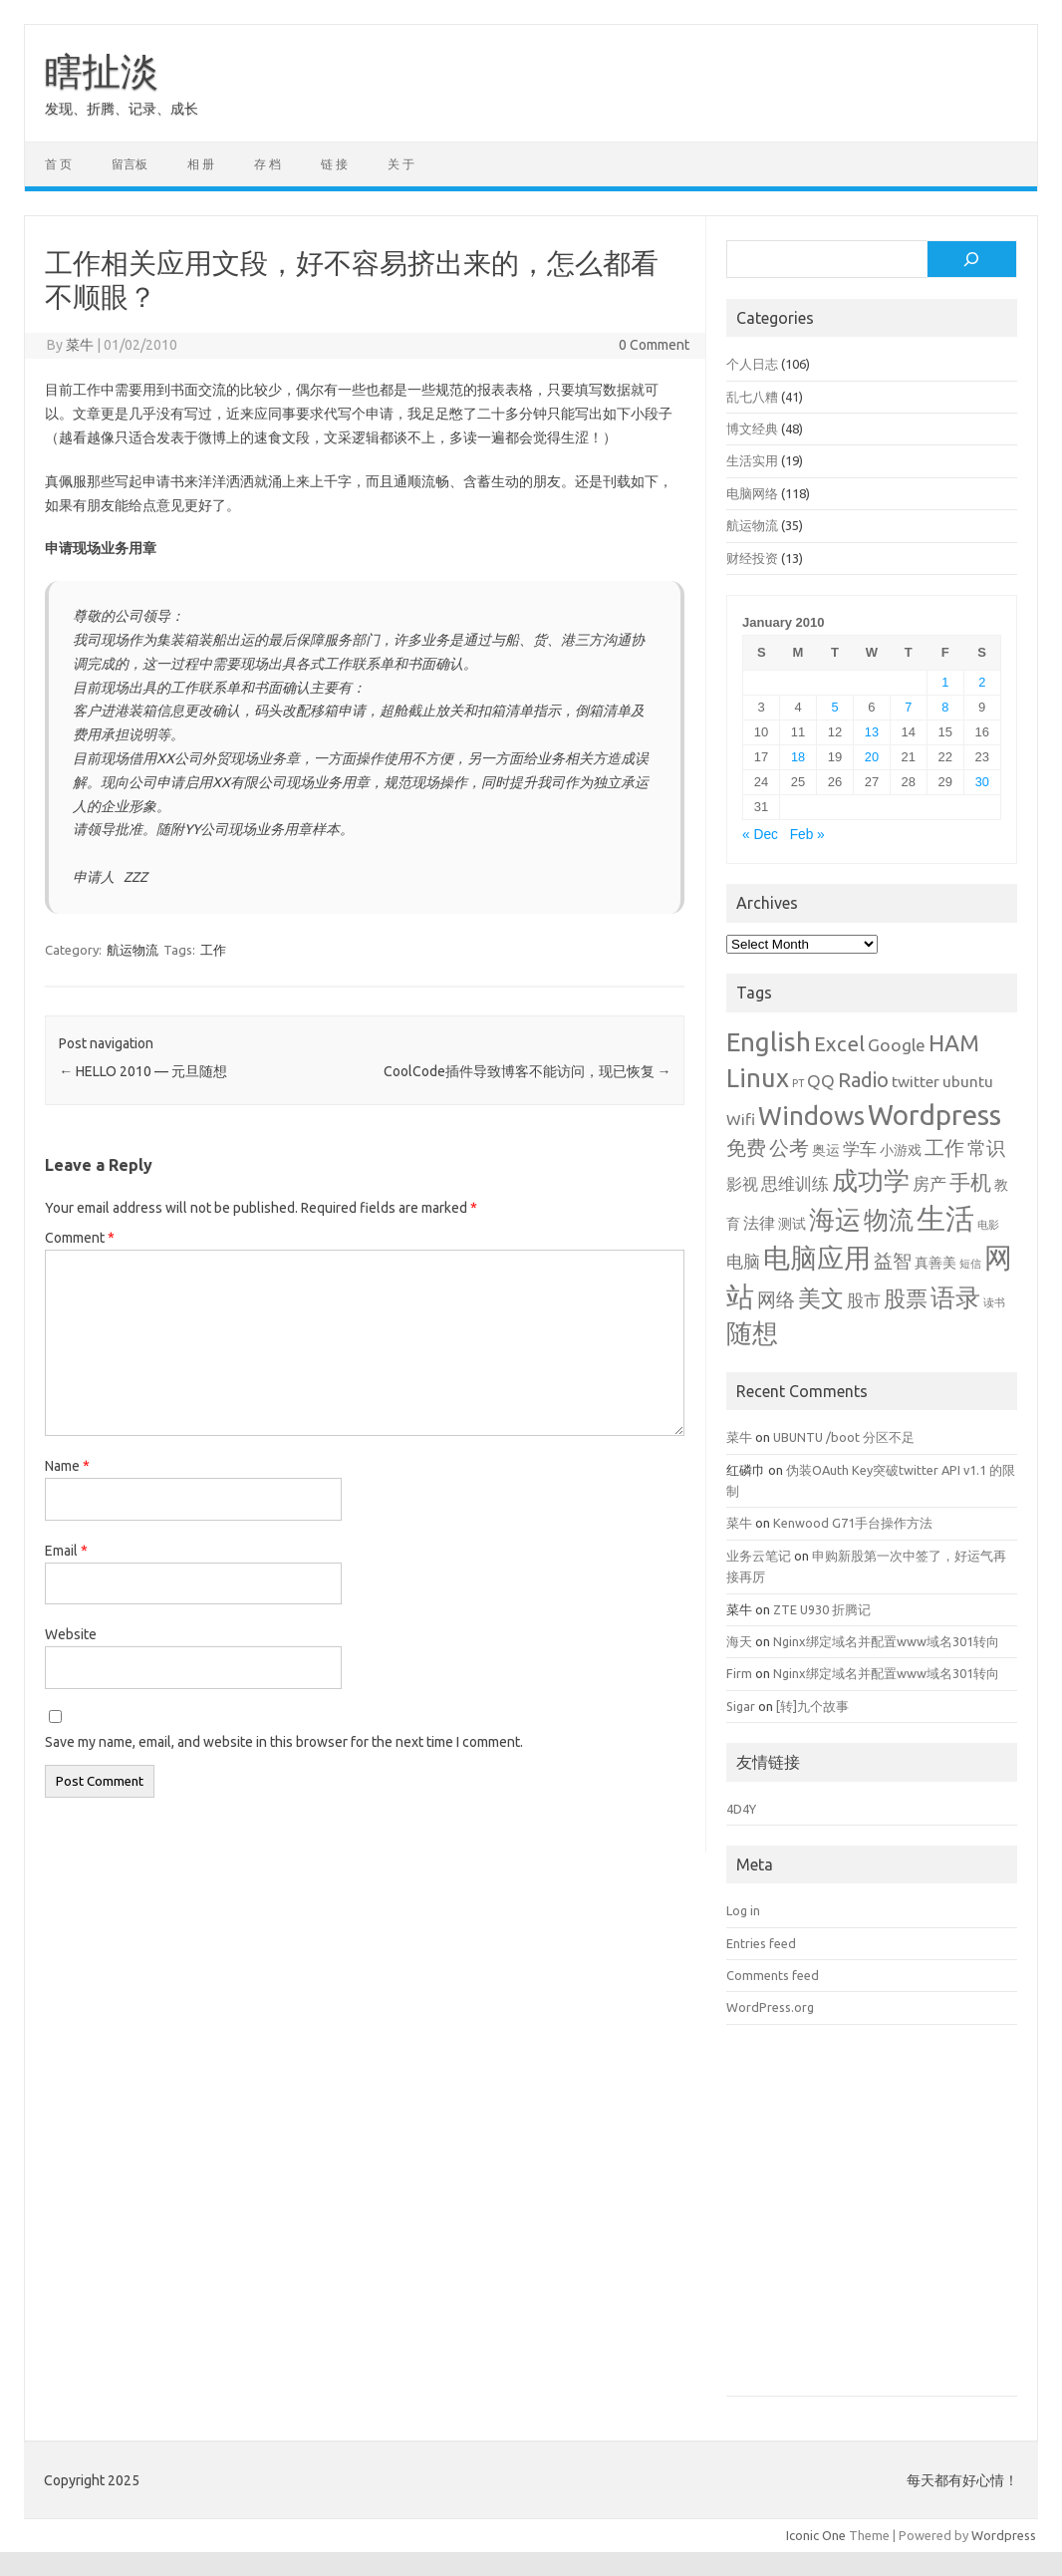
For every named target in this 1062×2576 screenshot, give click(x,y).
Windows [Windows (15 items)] (811, 1115)
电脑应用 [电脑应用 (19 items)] (817, 1258)
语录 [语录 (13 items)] (955, 1297)
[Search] (972, 259)
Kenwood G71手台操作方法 (852, 1523)
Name (67, 1466)
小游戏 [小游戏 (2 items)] (901, 1150)
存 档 (267, 163)
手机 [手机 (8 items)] (970, 1182)
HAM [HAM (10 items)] (954, 1042)
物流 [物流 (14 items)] (889, 1220)
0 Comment (654, 345)
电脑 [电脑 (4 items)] (743, 1261)
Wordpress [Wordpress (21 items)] (934, 1114)
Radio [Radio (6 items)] (863, 1080)
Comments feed (772, 1975)
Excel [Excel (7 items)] (839, 1043)
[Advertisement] (871, 2225)
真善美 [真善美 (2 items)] (935, 1263)
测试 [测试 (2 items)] (792, 1224)
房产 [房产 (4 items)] (929, 1183)
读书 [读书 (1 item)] (994, 1302)
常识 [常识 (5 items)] (986, 1148)
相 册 (200, 163)
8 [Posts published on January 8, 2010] (944, 707)
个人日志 (752, 364)
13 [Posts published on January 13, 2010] (872, 731)
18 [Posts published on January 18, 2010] (798, 756)
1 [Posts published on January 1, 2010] (944, 682)
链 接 (334, 163)
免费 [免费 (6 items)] (746, 1148)
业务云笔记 (758, 1556)
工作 (213, 950)
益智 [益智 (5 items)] (893, 1261)
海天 (739, 1641)
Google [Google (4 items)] (897, 1044)
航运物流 (132, 950)
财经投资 (752, 558)
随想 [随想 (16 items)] (752, 1332)
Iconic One (816, 2535)
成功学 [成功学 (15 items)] (871, 1180)
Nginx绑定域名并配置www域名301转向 (886, 1641)
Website (71, 1634)
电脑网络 (752, 493)
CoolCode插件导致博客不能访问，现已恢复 (527, 1071)
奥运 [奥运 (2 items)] (826, 1150)
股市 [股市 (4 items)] (864, 1299)
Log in (743, 1910)
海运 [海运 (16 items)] (835, 1219)
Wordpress (1003, 2535)
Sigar (740, 1706)
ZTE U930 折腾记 (822, 1609)
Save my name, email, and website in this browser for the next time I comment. (284, 1742)
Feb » (807, 834)
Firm (739, 1673)
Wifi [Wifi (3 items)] (740, 1119)
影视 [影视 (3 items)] (742, 1184)
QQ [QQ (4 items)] (821, 1080)
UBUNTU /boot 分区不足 (844, 1437)
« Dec (760, 834)
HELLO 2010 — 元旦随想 (143, 1071)
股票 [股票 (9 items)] (906, 1298)
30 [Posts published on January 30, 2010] (982, 781)
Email (66, 1551)
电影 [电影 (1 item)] (988, 1225)
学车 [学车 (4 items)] (860, 1148)
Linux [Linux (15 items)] (757, 1077)
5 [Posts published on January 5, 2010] (834, 707)
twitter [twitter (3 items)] (915, 1081)
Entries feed (761, 1943)
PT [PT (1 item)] (798, 1083)
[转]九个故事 (812, 1706)
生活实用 (752, 460)
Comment (80, 1238)
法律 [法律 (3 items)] (759, 1223)
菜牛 (80, 345)
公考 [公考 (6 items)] (789, 1148)
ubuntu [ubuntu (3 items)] (967, 1081)
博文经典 (752, 428)
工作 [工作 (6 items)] (944, 1148)
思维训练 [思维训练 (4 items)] (795, 1183)
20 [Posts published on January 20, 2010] (872, 756)
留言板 (129, 163)
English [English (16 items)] (768, 1041)
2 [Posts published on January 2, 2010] (981, 682)
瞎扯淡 (101, 71)
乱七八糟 (752, 397)
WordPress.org (770, 2007)
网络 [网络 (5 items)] (776, 1299)
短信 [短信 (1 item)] (970, 1264)
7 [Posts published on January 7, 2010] (908, 707)
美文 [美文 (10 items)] (821, 1298)
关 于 (401, 163)
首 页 (58, 163)
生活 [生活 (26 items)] (945, 1218)
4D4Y (741, 1809)
